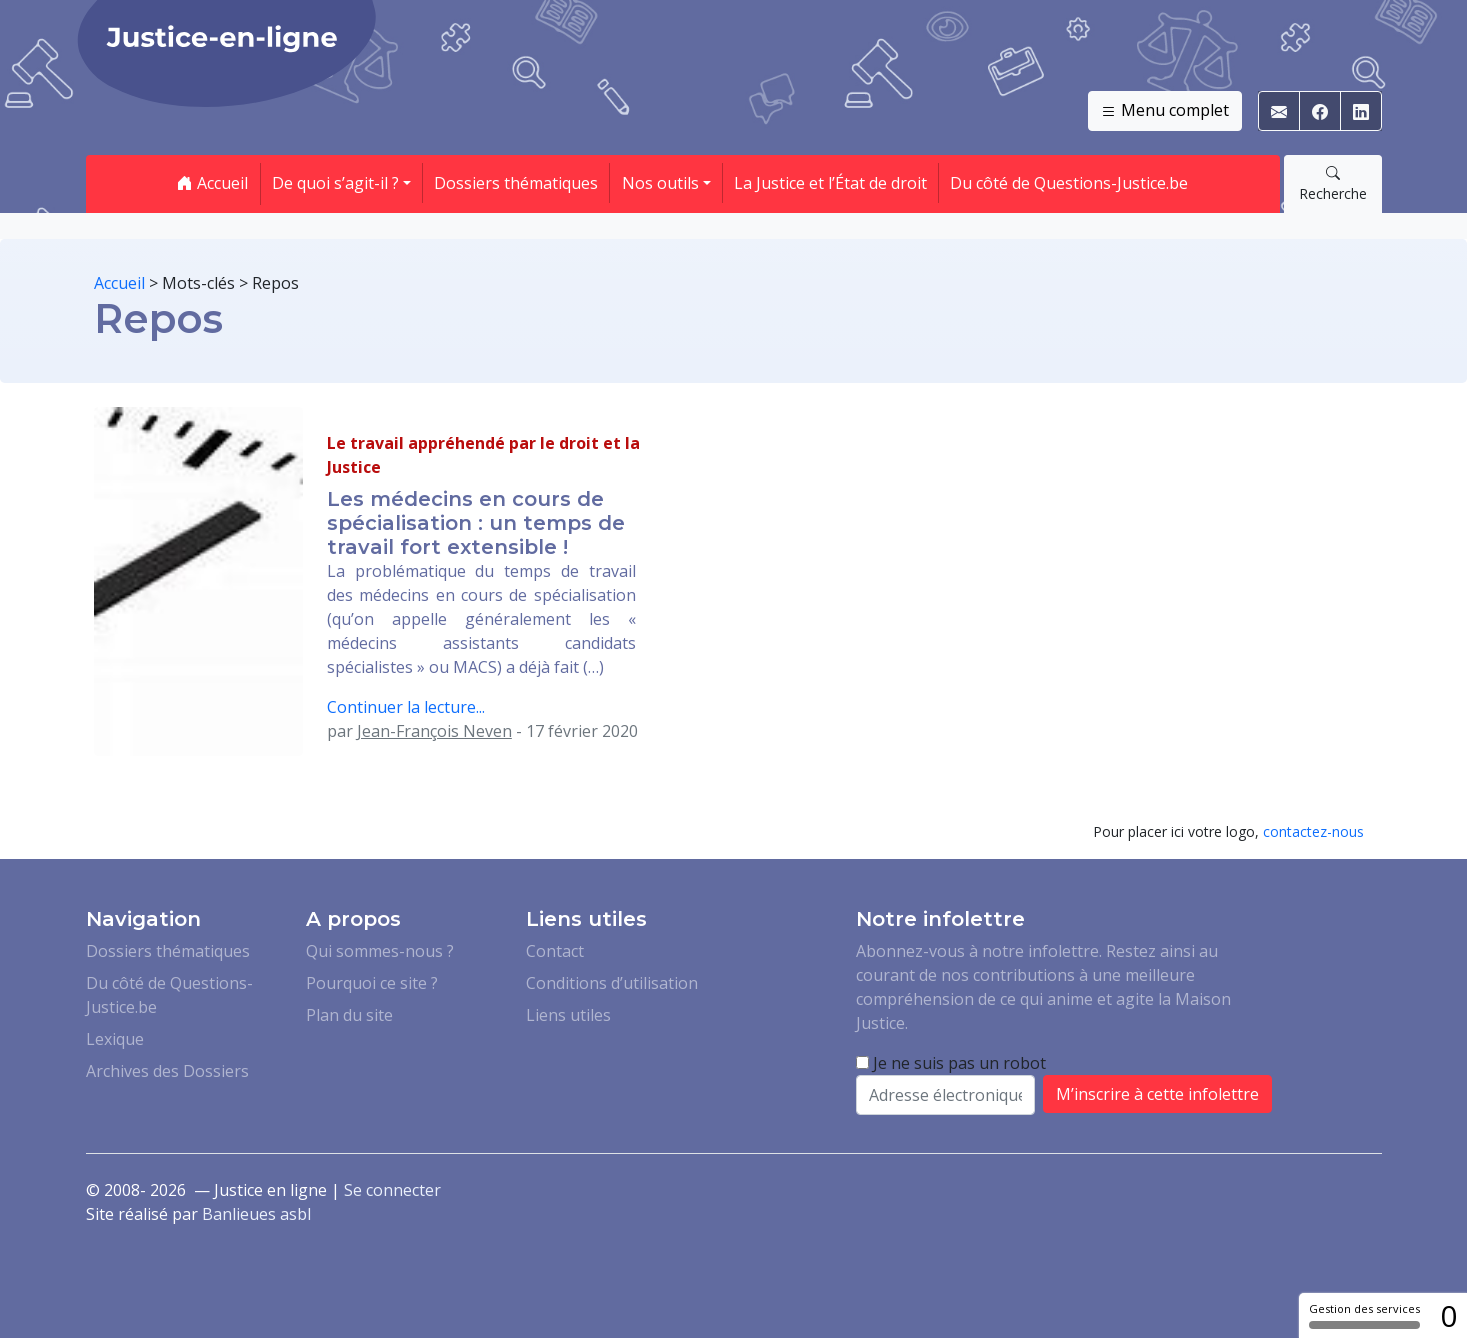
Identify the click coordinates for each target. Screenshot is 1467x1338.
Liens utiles (568, 1015)
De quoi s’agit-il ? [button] (335, 183)
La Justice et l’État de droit (830, 183)
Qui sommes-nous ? (380, 951)
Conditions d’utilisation (612, 983)
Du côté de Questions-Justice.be (1069, 183)
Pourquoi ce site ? (372, 983)
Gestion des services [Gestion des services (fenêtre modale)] (1364, 1315)
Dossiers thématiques (516, 183)
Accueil (212, 183)
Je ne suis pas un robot (951, 1063)
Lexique (115, 1039)
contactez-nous (1313, 831)
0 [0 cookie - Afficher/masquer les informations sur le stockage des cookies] (1448, 1315)
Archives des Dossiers (167, 1071)
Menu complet (1165, 111)
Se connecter (392, 1190)
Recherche (1333, 183)
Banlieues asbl (256, 1214)
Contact (555, 951)
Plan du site (349, 1015)
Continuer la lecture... (406, 707)
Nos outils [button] (660, 183)
